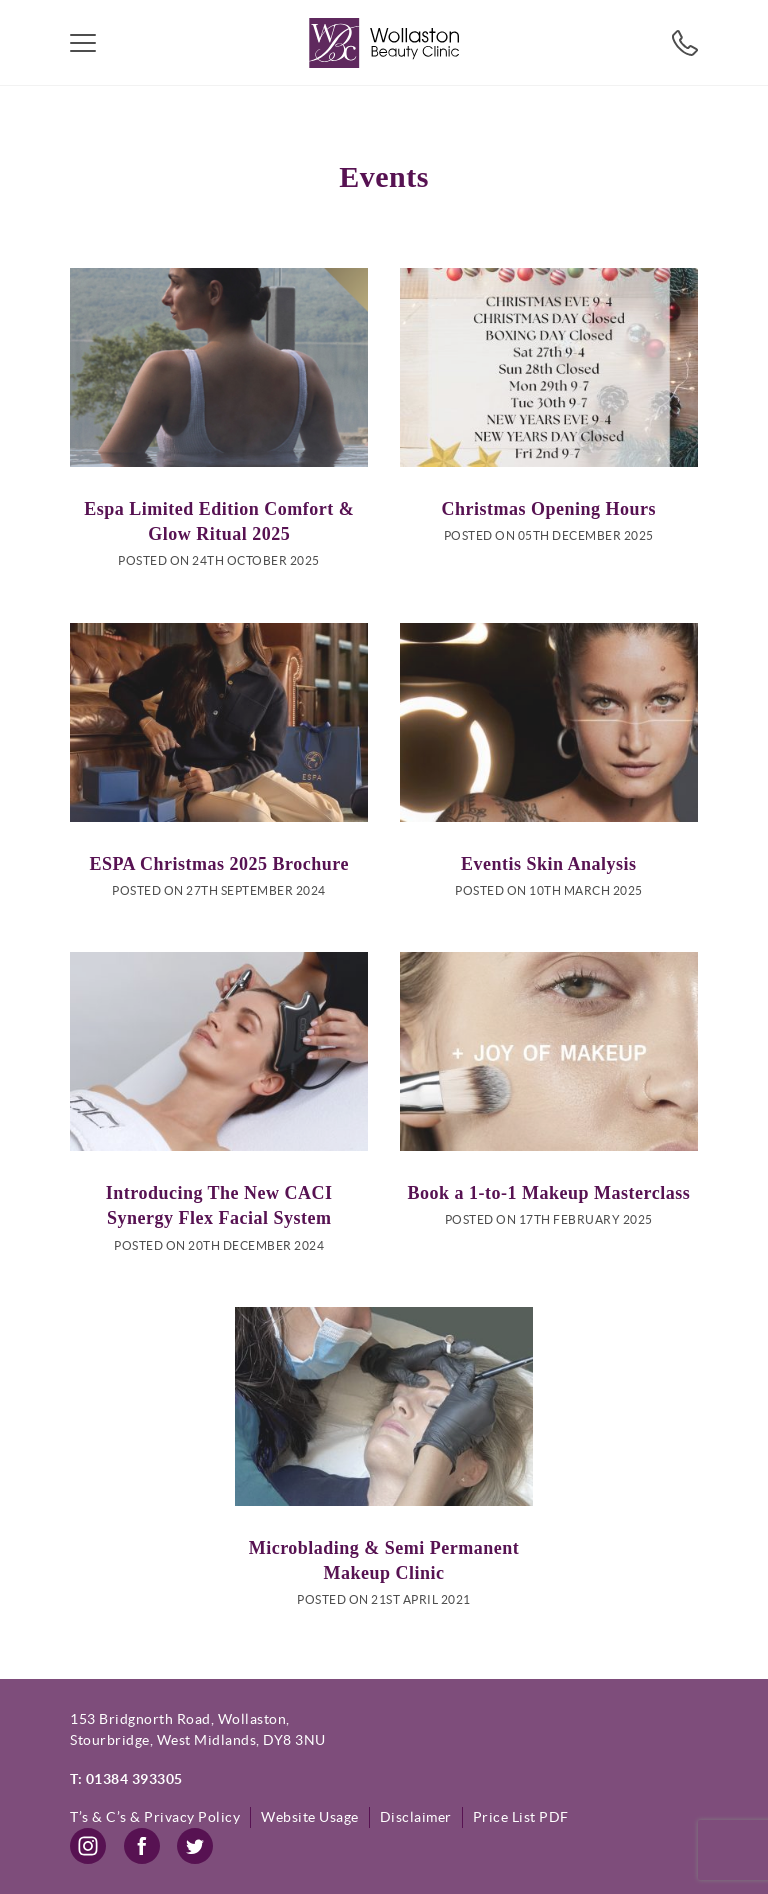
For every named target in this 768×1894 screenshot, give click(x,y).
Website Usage (310, 1817)
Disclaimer (416, 1817)
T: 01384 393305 (126, 1779)
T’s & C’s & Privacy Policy (155, 1817)
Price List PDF (521, 1817)
